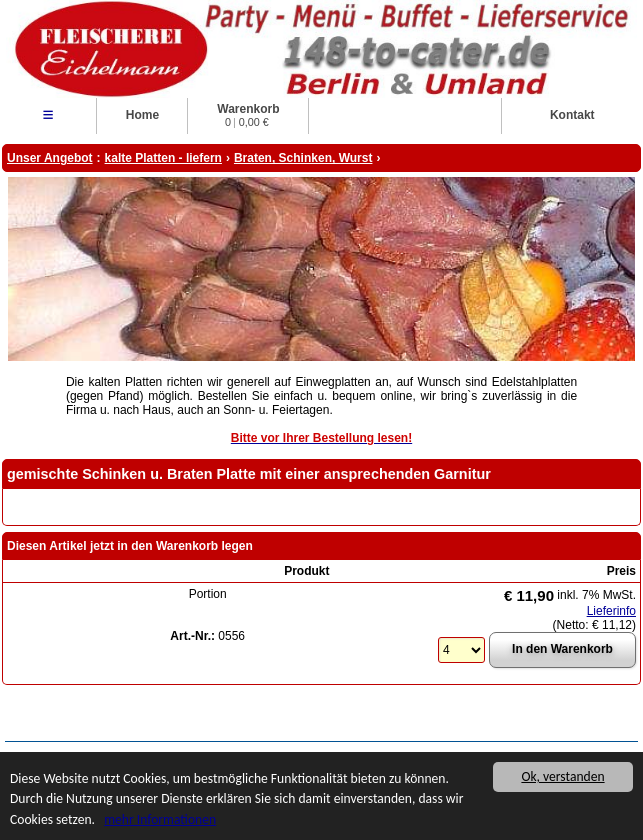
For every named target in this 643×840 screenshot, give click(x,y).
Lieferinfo (611, 611)
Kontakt (572, 115)
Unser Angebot (50, 158)
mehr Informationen (160, 819)
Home (142, 115)
